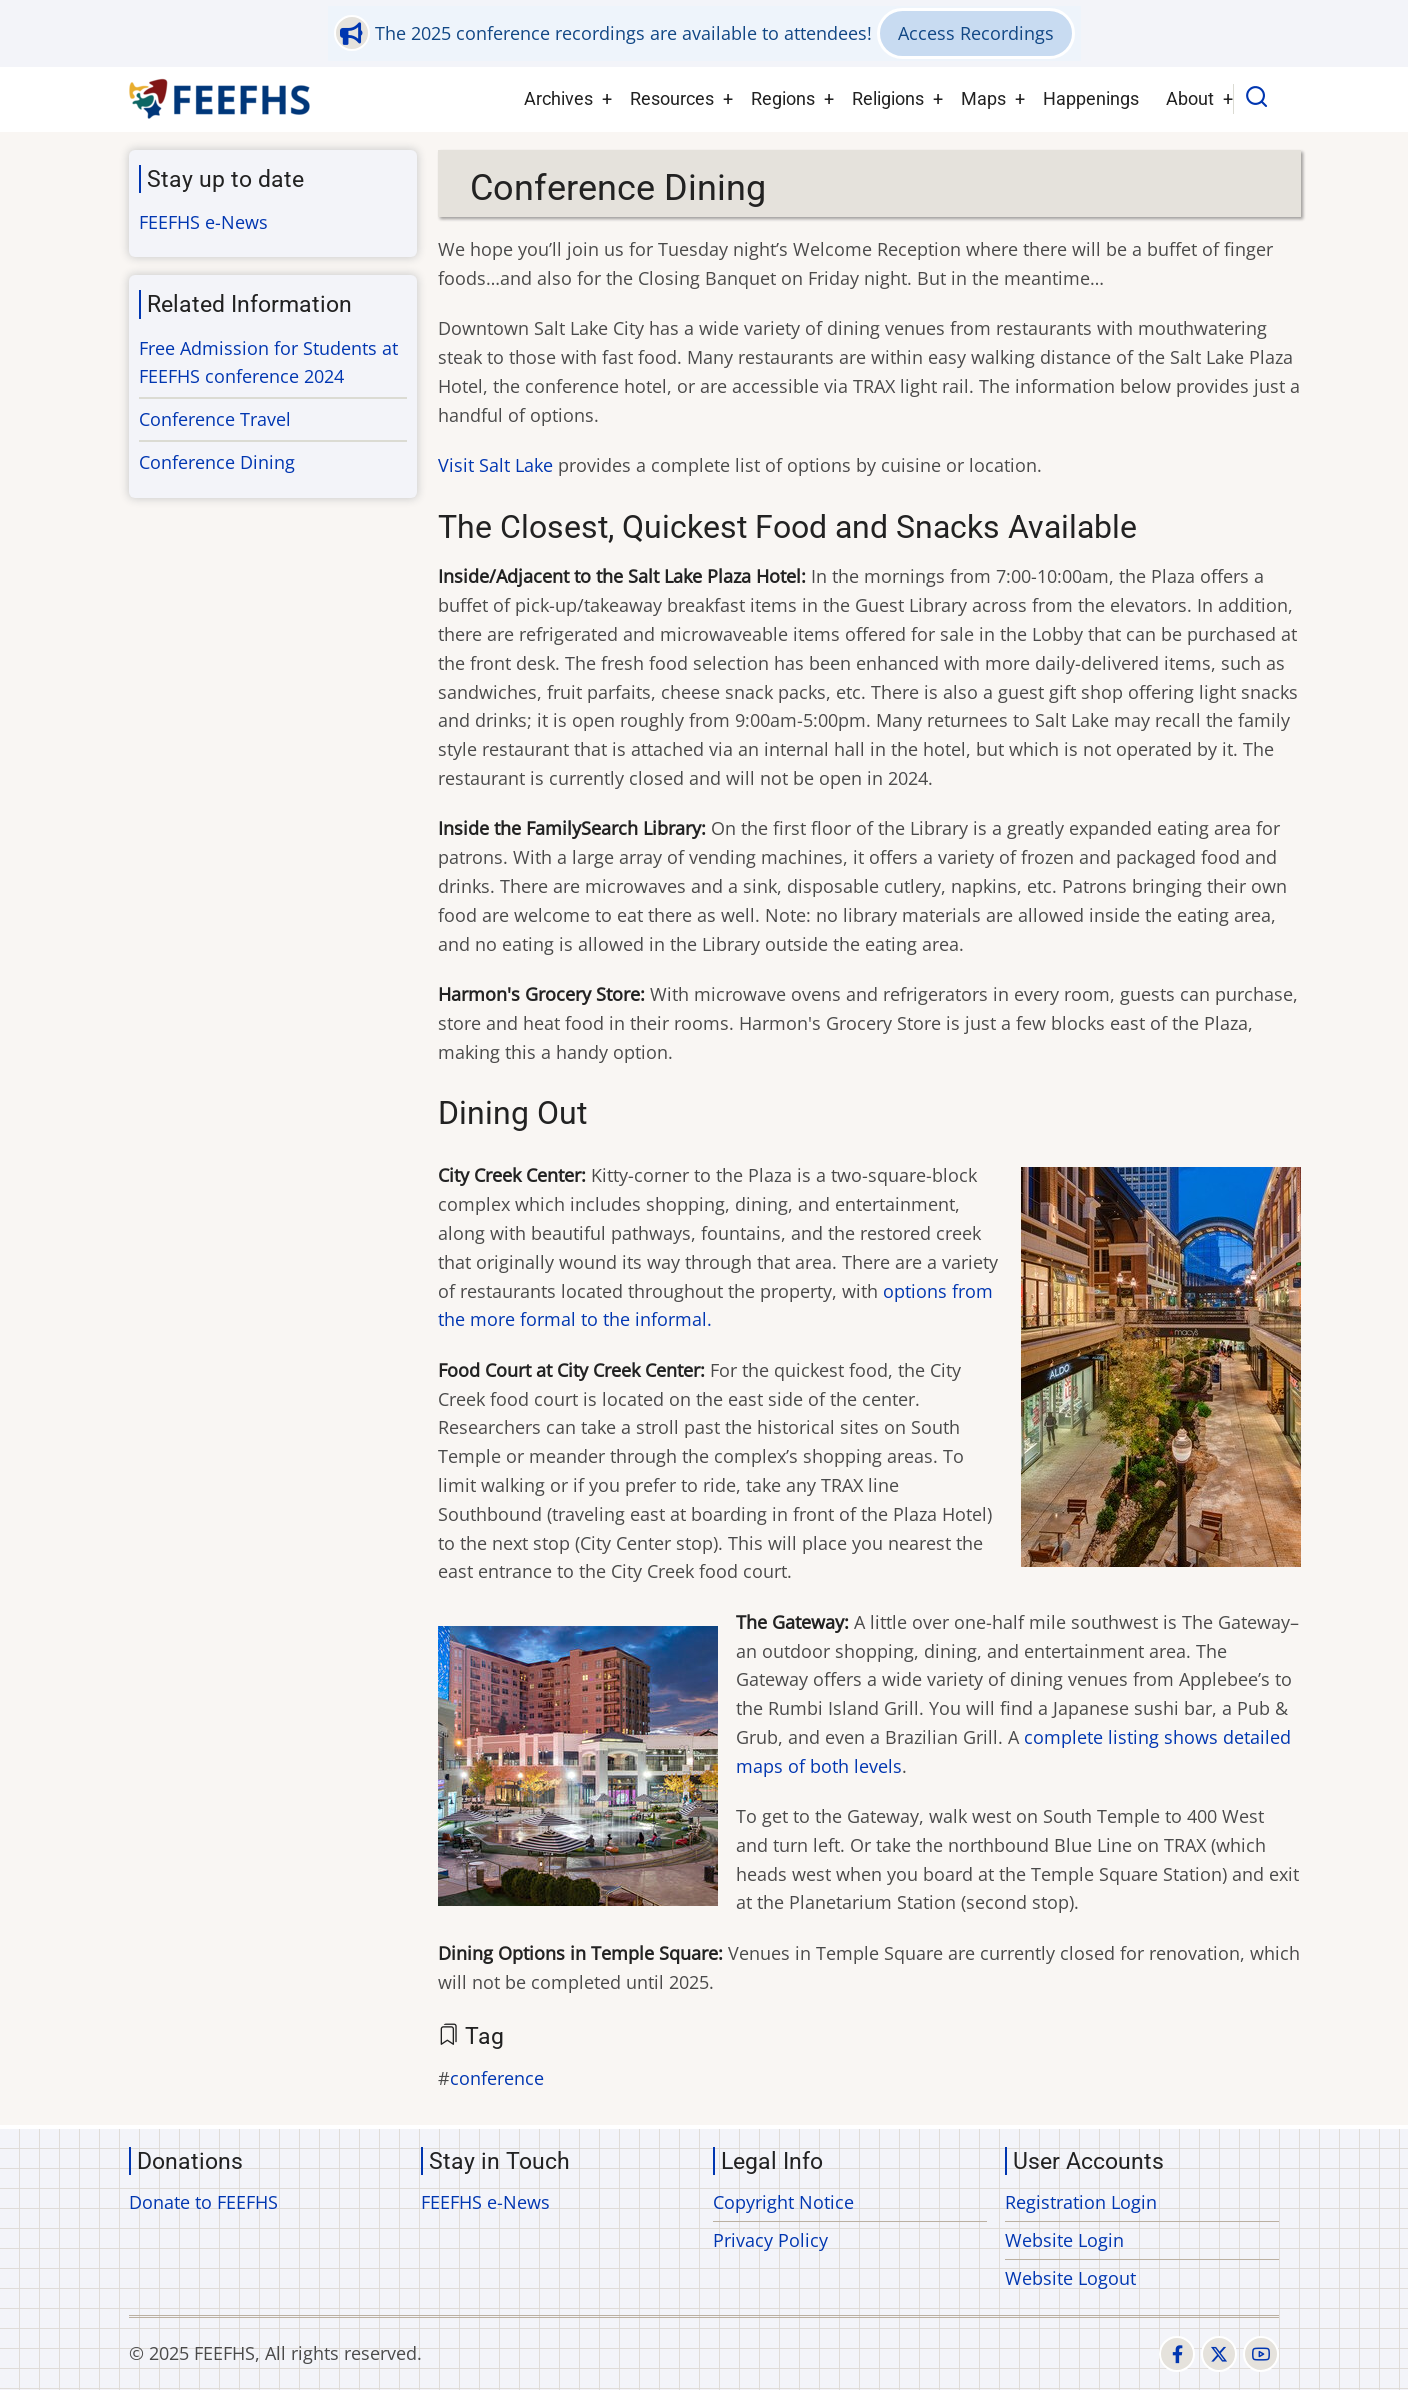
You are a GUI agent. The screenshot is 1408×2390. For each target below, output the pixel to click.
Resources (672, 98)
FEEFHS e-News (203, 222)
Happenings (1091, 98)
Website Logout (1070, 2278)
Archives (558, 98)
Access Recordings (976, 33)
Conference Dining (217, 462)
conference (497, 2078)
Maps (983, 98)
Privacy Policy (770, 2240)
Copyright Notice (783, 2202)
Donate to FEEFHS (203, 2202)
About (1190, 98)
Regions (783, 98)
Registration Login (1081, 2202)
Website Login (1064, 2240)
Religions (888, 98)
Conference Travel (215, 419)
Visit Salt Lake (495, 465)
